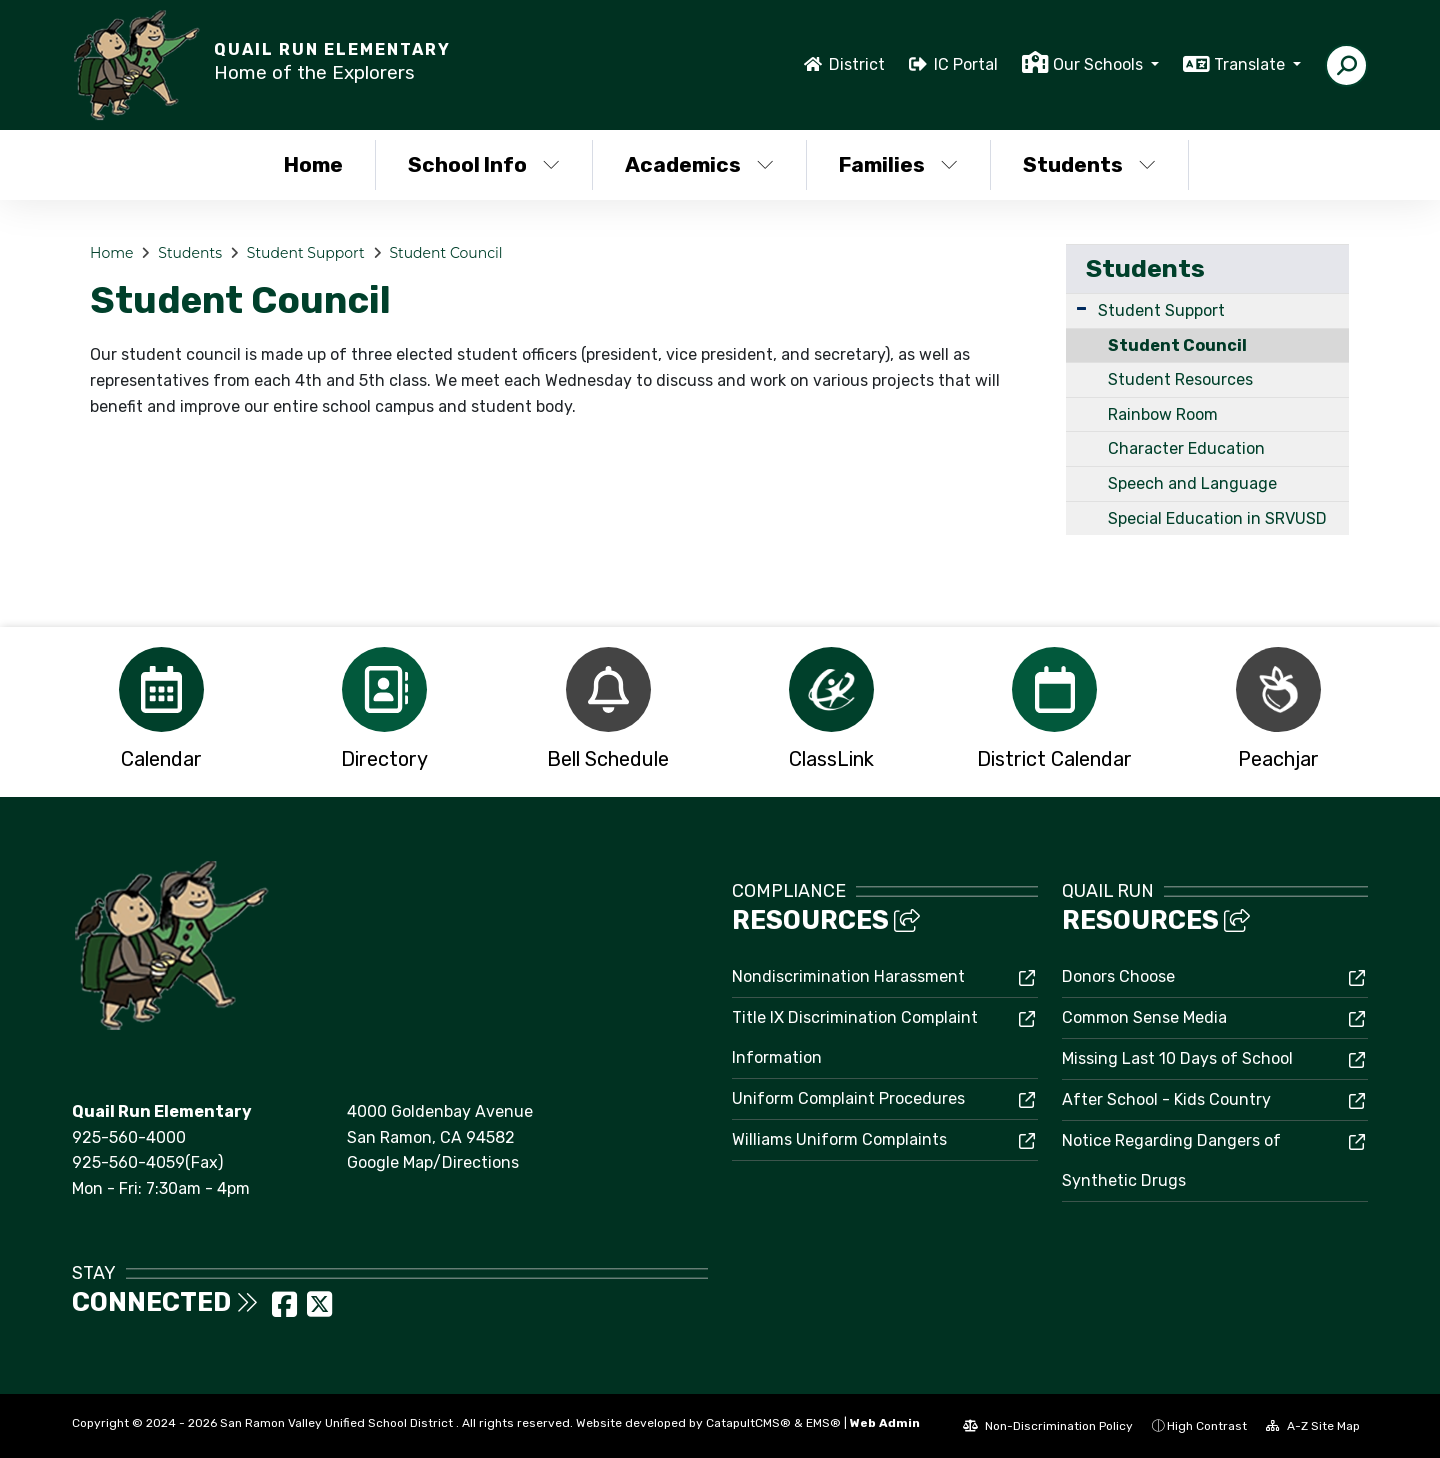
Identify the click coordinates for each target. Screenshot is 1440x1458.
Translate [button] (1251, 64)
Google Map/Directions (433, 1162)
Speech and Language (1192, 483)
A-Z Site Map (1313, 1426)
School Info (484, 164)
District (857, 64)
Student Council (445, 253)
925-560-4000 (129, 1137)
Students (1089, 164)
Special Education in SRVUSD (1217, 518)
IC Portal (966, 64)
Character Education (1186, 448)
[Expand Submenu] (1081, 308)
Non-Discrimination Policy (1048, 1426)
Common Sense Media (1144, 1017)
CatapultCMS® (748, 1423)
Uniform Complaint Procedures (848, 1098)
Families (898, 164)
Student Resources (1180, 379)
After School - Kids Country (1166, 1099)
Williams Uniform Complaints (839, 1139)
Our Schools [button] (1100, 64)
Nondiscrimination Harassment (848, 976)
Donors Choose (1118, 976)
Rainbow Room (1163, 414)
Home (313, 164)
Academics (699, 164)
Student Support (306, 253)
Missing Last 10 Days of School (1177, 1058)
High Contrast (1207, 1426)
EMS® (823, 1423)
